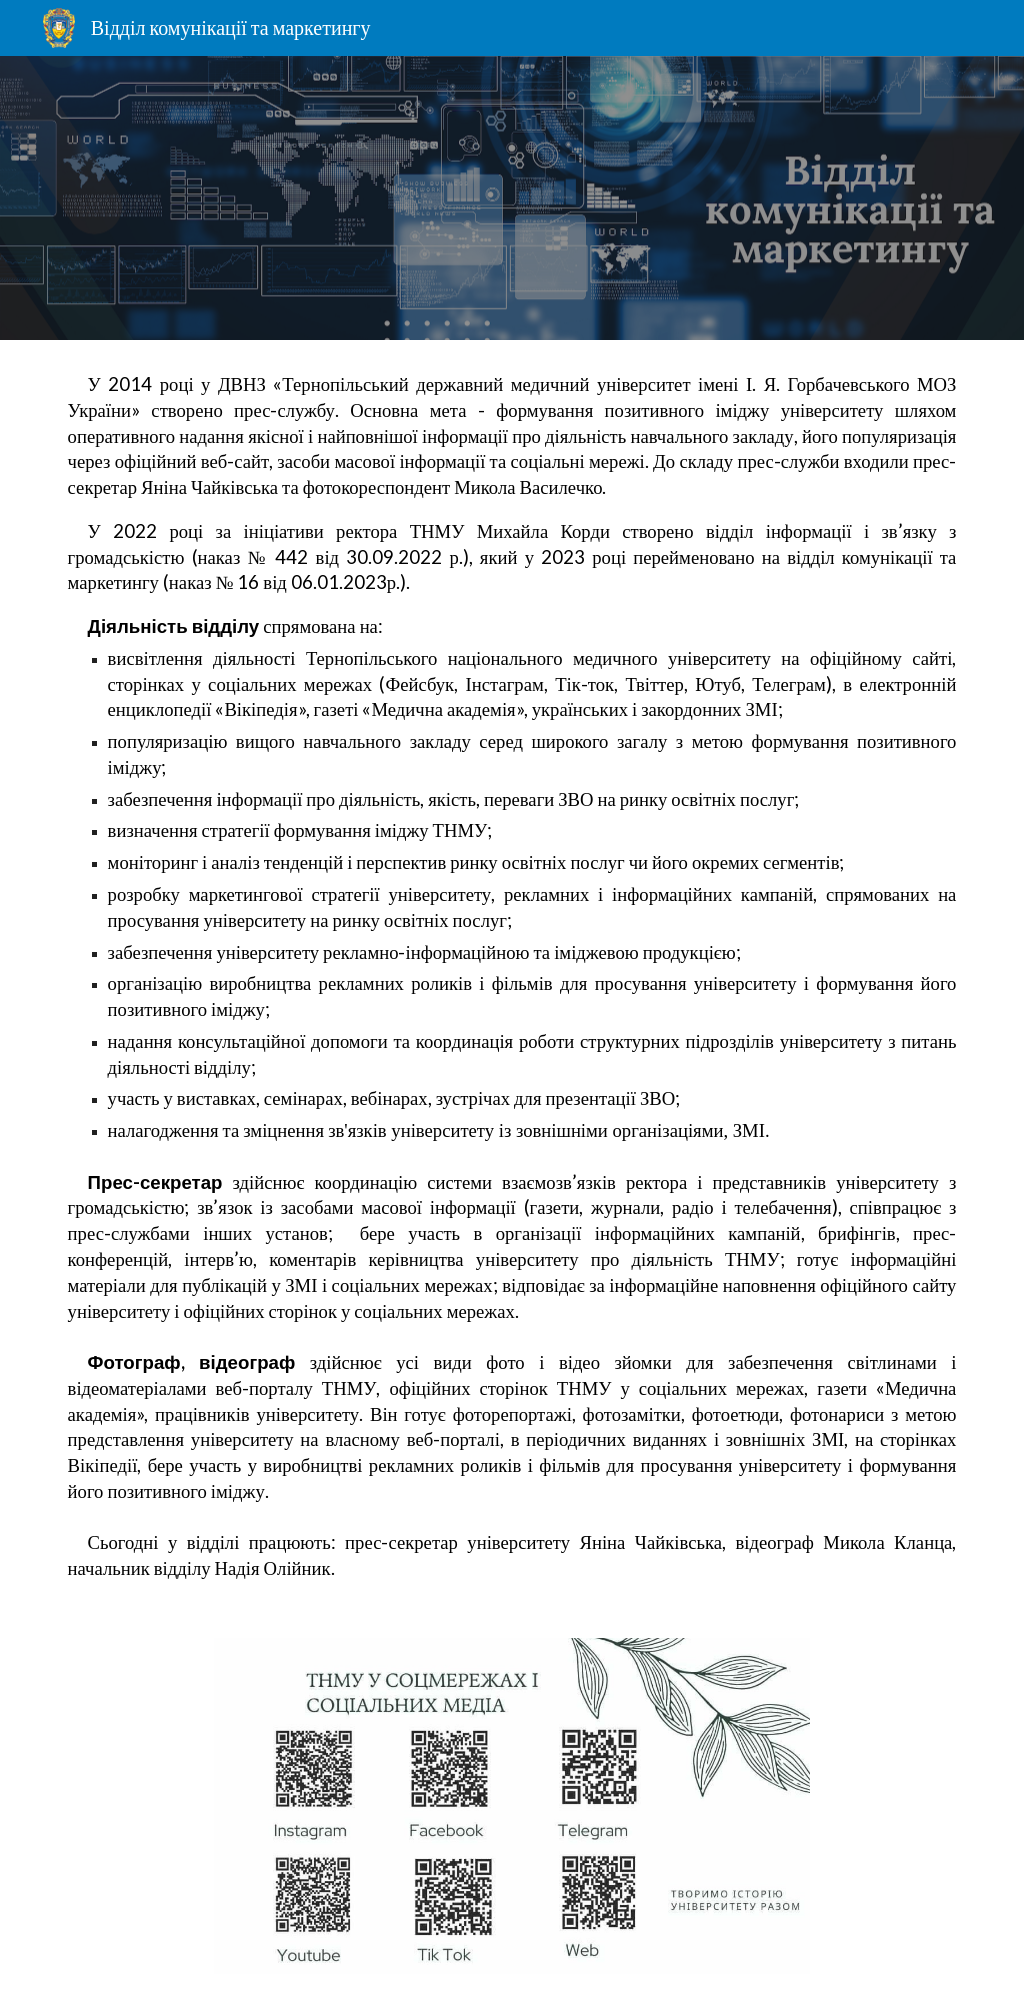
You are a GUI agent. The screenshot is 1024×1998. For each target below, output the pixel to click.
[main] (512, 977)
